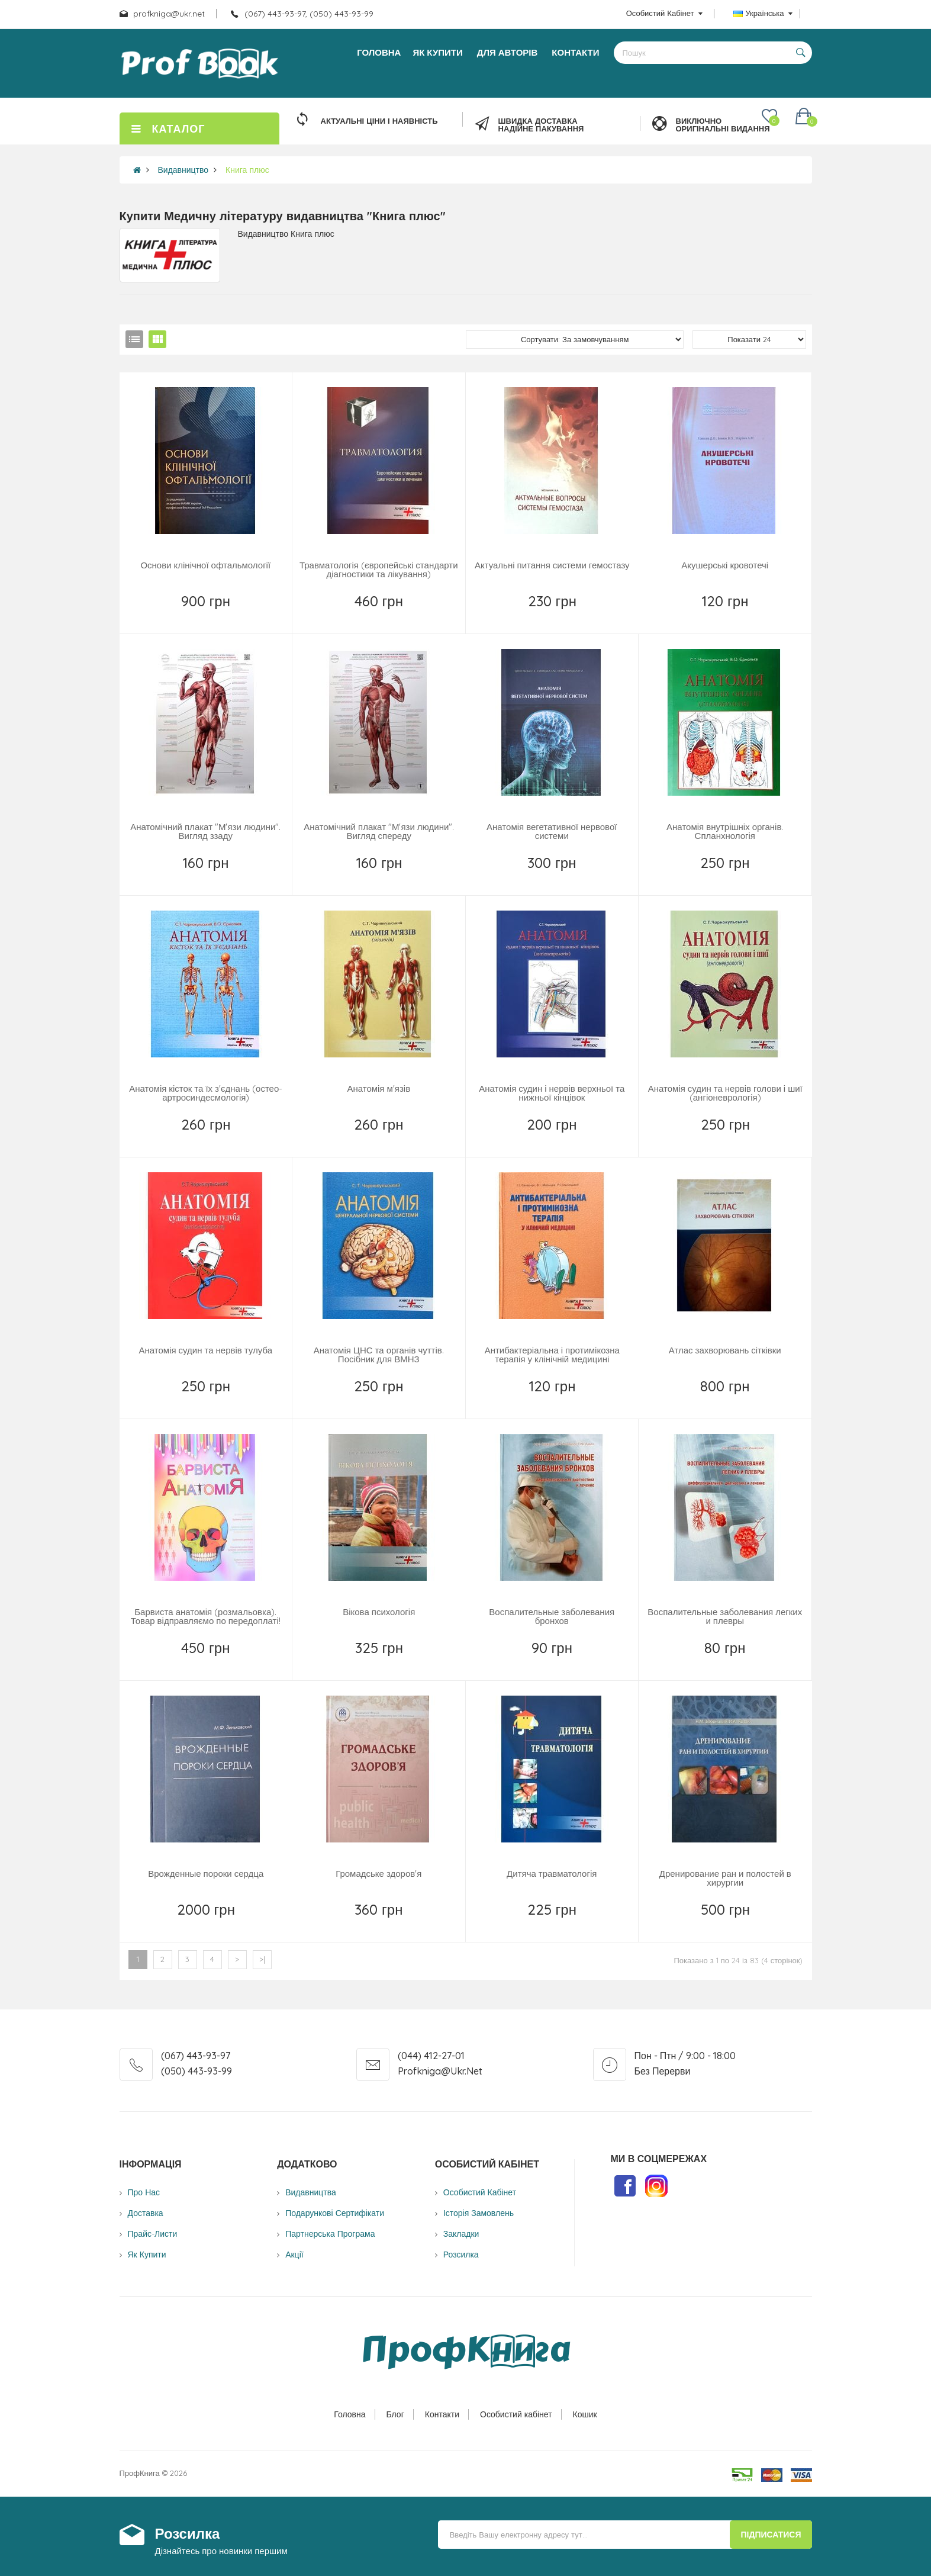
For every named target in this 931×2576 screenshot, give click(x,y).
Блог (395, 2414)
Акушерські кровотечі (724, 565)
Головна (349, 2414)
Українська (762, 13)
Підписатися (770, 2534)
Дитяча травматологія (552, 1873)
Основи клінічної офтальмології (205, 565)
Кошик (585, 2414)
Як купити (147, 2254)
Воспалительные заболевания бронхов (551, 1616)
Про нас (144, 2192)
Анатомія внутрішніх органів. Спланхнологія (724, 831)
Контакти (442, 2414)
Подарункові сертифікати (334, 2213)
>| (262, 1959)
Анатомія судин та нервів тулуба (205, 1350)
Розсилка (461, 2254)
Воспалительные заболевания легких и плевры (724, 1616)
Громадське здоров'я (378, 1873)
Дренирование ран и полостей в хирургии (725, 1878)
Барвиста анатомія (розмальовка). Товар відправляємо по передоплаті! (206, 1616)
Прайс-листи (153, 2233)
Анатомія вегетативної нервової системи (552, 831)
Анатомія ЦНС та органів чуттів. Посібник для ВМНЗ (379, 1355)
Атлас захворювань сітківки (725, 1350)
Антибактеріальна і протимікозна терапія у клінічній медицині (552, 1355)
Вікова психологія (379, 1611)
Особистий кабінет (516, 2414)
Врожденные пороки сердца (205, 1873)
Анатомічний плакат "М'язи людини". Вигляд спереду (379, 831)
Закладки (461, 2233)
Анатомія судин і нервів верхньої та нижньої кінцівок (551, 1093)
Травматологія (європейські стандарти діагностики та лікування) (378, 569)
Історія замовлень (478, 2213)
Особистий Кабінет (479, 2192)
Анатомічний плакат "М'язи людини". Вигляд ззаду (205, 831)
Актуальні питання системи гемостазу (552, 565)
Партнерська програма (330, 2233)
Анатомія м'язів (378, 1088)
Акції (294, 2254)
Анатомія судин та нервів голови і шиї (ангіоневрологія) (725, 1093)
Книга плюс (247, 170)
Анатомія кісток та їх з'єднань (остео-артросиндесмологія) (205, 1093)
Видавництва (310, 2192)
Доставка (145, 2213)
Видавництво (183, 170)
